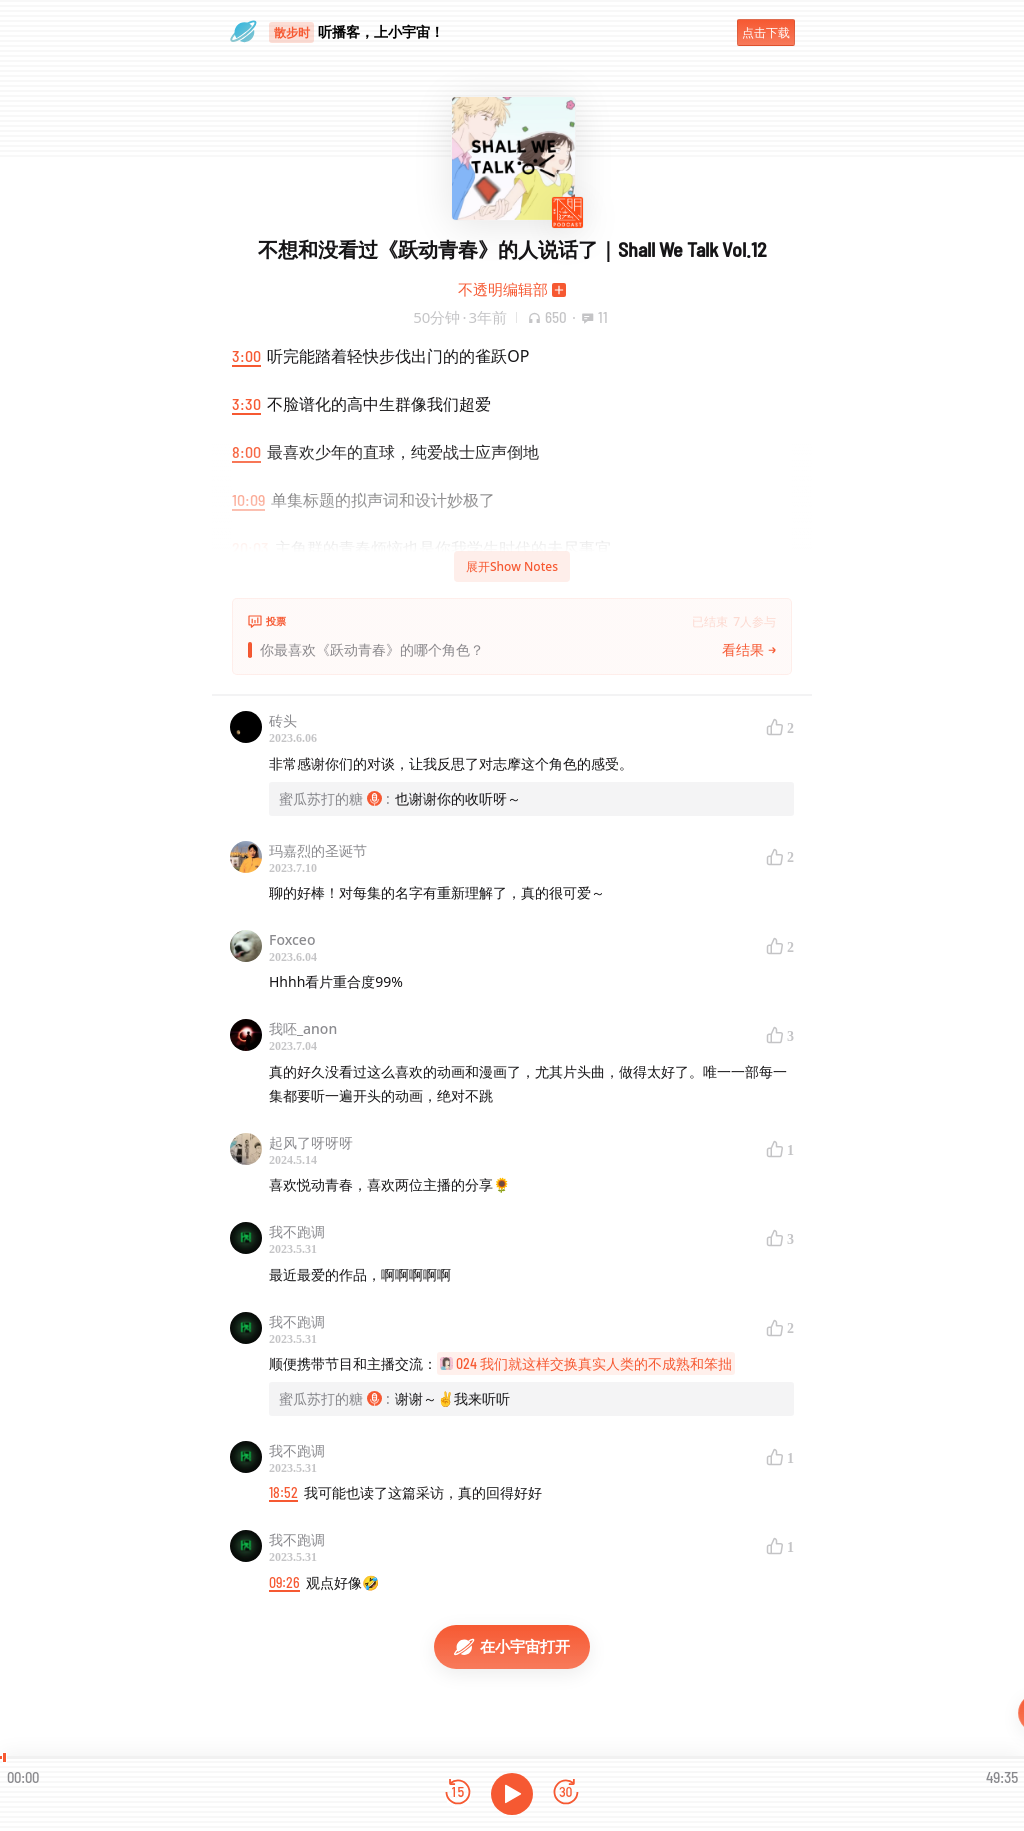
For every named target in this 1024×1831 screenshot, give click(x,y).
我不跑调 (297, 1231)
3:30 (246, 403)
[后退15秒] (458, 1793)
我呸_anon (303, 1028)
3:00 (246, 355)
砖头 (283, 720)
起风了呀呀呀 (311, 1142)
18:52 (283, 1492)
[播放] (512, 1794)
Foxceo (292, 939)
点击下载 (766, 32)
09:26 (284, 1582)
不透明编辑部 (503, 289)
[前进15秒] (566, 1793)
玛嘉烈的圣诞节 (318, 850)
